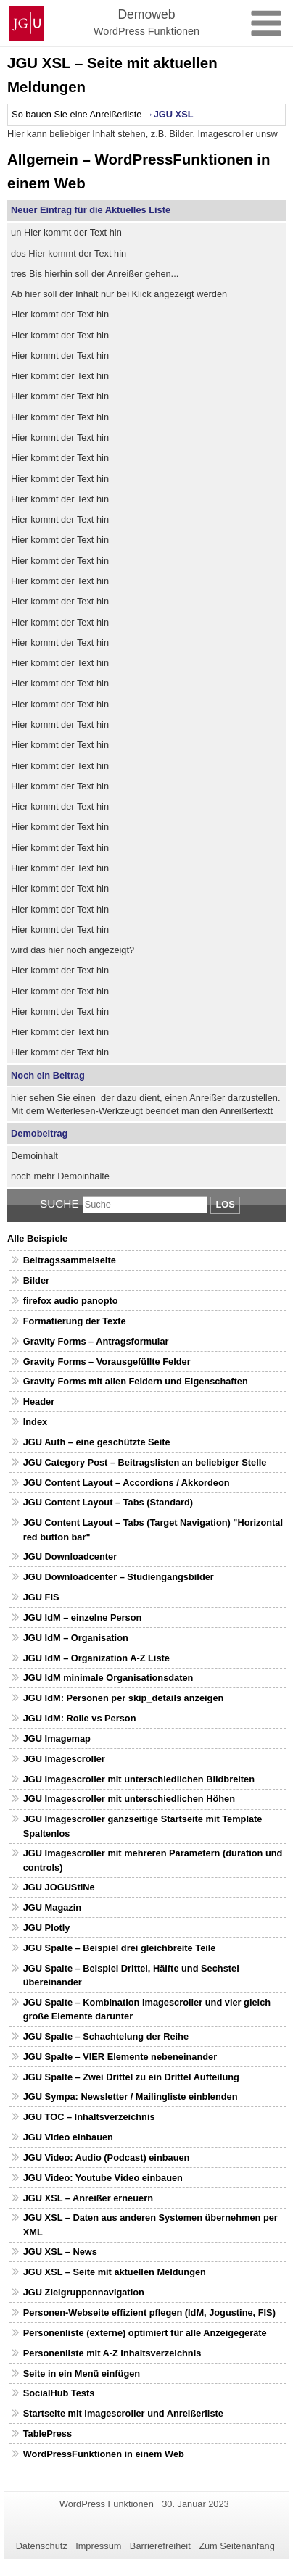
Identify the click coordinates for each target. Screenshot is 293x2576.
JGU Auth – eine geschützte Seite (96, 1442)
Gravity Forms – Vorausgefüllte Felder (107, 1361)
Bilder (36, 1280)
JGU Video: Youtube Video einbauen (103, 2177)
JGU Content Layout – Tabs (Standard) (108, 1502)
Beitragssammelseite (69, 1260)
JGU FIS (41, 1597)
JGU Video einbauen (68, 2137)
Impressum (98, 2545)
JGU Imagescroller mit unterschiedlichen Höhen (129, 1798)
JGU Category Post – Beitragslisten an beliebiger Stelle (145, 1462)
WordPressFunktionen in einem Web (103, 2453)
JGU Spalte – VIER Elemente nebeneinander (120, 2056)
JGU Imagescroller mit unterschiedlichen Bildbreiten (139, 1779)
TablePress (47, 2433)
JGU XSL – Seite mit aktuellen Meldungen (114, 2272)
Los (224, 1204)
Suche (59, 1203)
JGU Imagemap (57, 1738)
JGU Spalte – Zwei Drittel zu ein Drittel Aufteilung (131, 2077)
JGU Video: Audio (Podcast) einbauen (106, 2157)
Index (35, 1421)
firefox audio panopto (70, 1300)
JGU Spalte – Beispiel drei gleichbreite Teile (119, 1948)
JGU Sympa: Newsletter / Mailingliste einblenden (130, 2096)
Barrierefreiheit (160, 2545)
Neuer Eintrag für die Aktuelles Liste (90, 209)
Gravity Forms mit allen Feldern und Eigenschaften (135, 1381)
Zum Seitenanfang (237, 2545)
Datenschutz (41, 2545)
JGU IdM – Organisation (75, 1637)
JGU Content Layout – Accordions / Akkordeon (126, 1482)
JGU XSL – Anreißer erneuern (88, 2198)
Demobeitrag (39, 1133)
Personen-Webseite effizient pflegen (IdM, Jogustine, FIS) (149, 2312)
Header (38, 1401)
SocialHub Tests (59, 2393)
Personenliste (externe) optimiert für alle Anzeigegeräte (145, 2332)
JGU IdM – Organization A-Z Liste (96, 1658)
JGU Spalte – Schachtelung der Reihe (106, 2036)
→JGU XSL (169, 114)
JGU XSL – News (60, 2251)
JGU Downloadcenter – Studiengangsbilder (118, 1576)
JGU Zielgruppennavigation (83, 2292)
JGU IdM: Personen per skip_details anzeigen (123, 1697)
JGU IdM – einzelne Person (82, 1617)
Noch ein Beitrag (48, 1075)
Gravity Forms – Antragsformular (96, 1341)
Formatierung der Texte (74, 1321)
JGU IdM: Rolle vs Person (79, 1718)
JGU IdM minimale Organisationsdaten (108, 1677)
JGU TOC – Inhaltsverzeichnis (89, 2116)
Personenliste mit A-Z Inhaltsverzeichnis (112, 2353)
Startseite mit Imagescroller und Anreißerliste (123, 2413)
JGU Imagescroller (64, 1758)
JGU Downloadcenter (70, 1556)
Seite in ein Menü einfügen (81, 2373)
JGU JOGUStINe (59, 1887)
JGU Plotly (46, 1927)
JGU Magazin (52, 1907)
